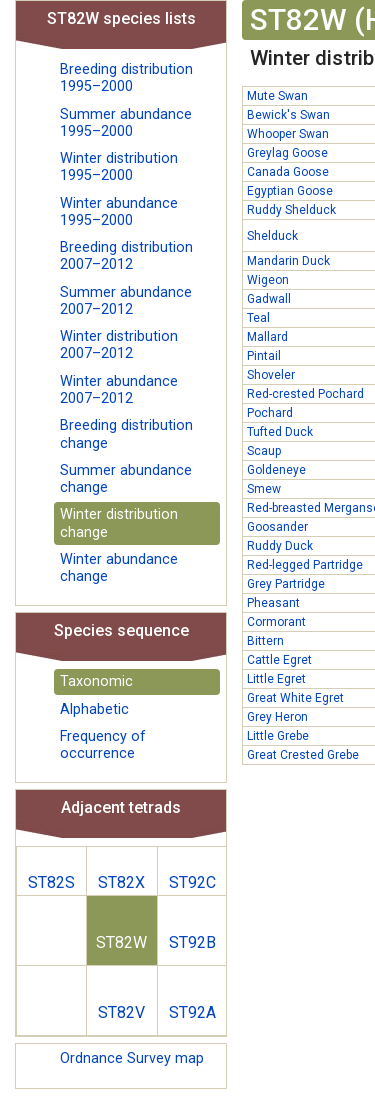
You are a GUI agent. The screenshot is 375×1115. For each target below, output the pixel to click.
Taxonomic (96, 681)
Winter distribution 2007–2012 (119, 345)
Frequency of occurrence (103, 745)
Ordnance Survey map (132, 1058)
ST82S (51, 882)
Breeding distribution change (126, 434)
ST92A (192, 1012)
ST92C (192, 882)
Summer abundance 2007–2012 (126, 301)
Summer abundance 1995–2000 (126, 123)
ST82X (121, 882)
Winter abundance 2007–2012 (119, 390)
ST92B (192, 942)
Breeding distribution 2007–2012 (126, 256)
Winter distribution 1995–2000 (119, 167)
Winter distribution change (119, 523)
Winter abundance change (119, 568)
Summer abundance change (126, 479)
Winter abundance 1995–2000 (119, 212)
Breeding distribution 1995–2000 (126, 78)
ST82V (121, 1012)
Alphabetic (94, 709)
